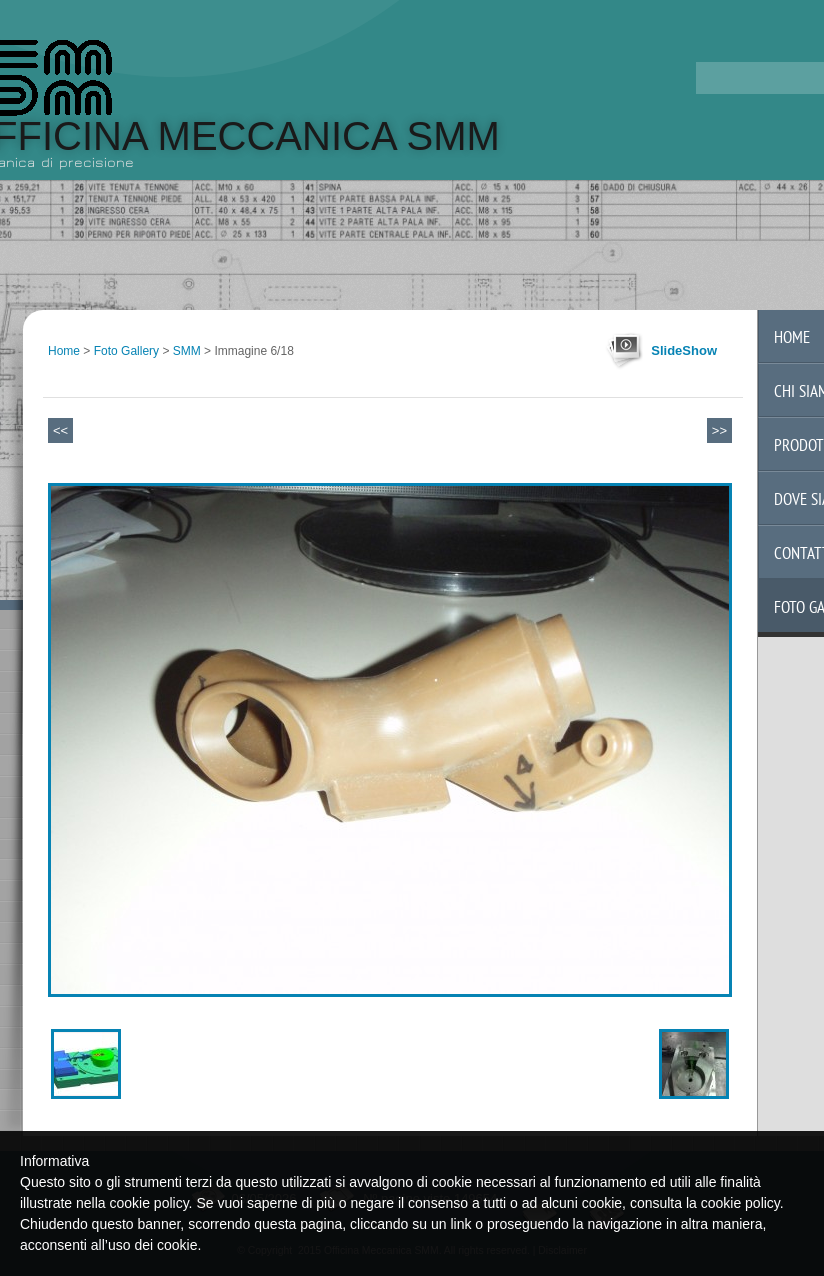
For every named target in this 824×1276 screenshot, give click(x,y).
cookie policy (740, 1203)
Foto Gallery (126, 351)
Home (64, 351)
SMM (187, 351)
